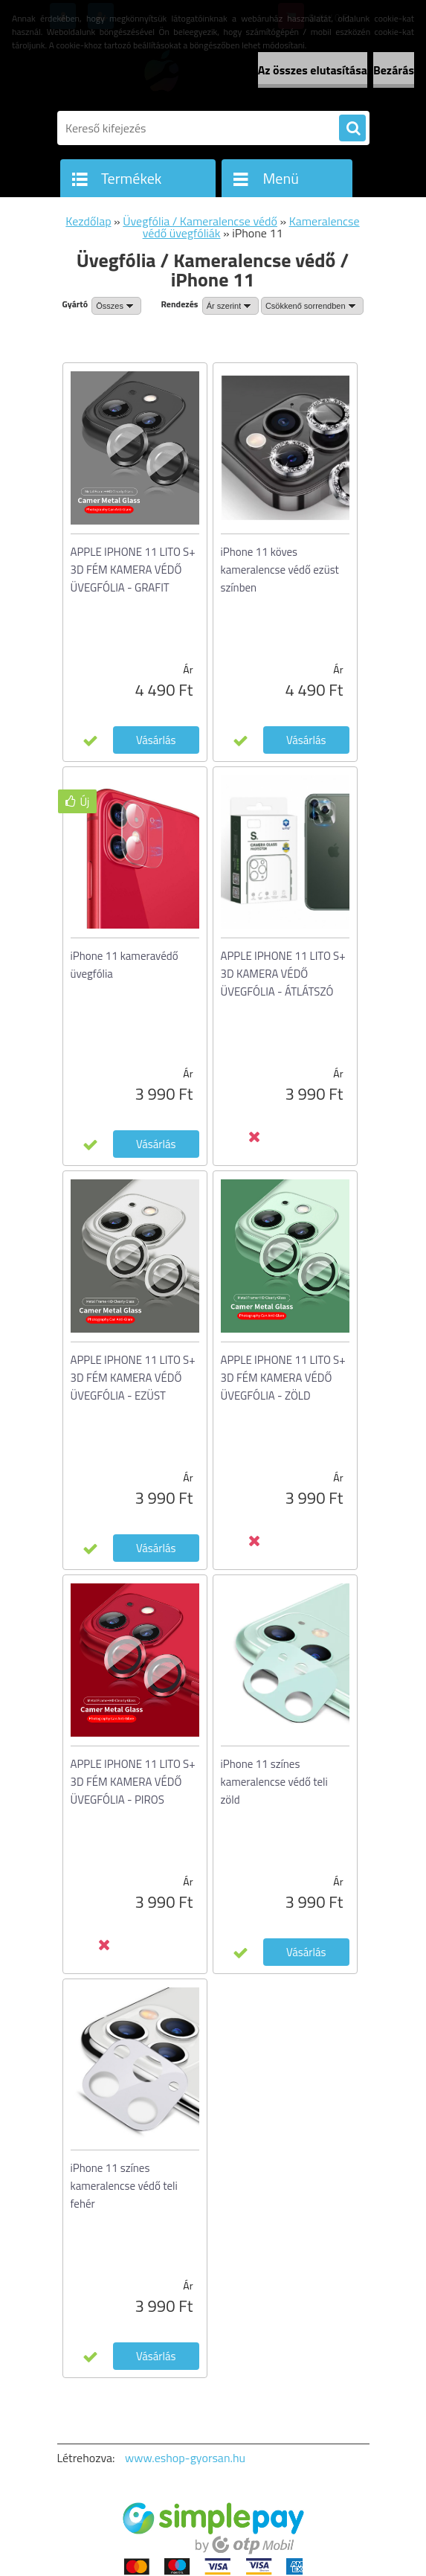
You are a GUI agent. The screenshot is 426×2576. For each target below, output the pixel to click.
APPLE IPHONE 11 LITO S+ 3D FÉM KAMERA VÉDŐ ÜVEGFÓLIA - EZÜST (133, 1377)
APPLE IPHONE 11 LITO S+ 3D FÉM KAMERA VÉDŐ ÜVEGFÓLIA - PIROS (133, 1781)
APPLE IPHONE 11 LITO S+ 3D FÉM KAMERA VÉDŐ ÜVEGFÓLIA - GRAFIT (133, 569)
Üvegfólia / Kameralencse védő (200, 221)
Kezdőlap (88, 221)
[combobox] (230, 306)
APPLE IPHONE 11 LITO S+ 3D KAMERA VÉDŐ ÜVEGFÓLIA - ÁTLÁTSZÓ (283, 973)
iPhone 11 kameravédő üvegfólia (124, 964)
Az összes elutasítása (312, 70)
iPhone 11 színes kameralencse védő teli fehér (124, 2185)
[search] (352, 129)
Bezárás (393, 70)
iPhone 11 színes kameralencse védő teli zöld (274, 1781)
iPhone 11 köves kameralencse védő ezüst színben (280, 569)
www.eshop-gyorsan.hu (185, 2458)
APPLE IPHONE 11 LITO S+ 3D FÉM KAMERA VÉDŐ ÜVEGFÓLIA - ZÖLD (283, 1377)
